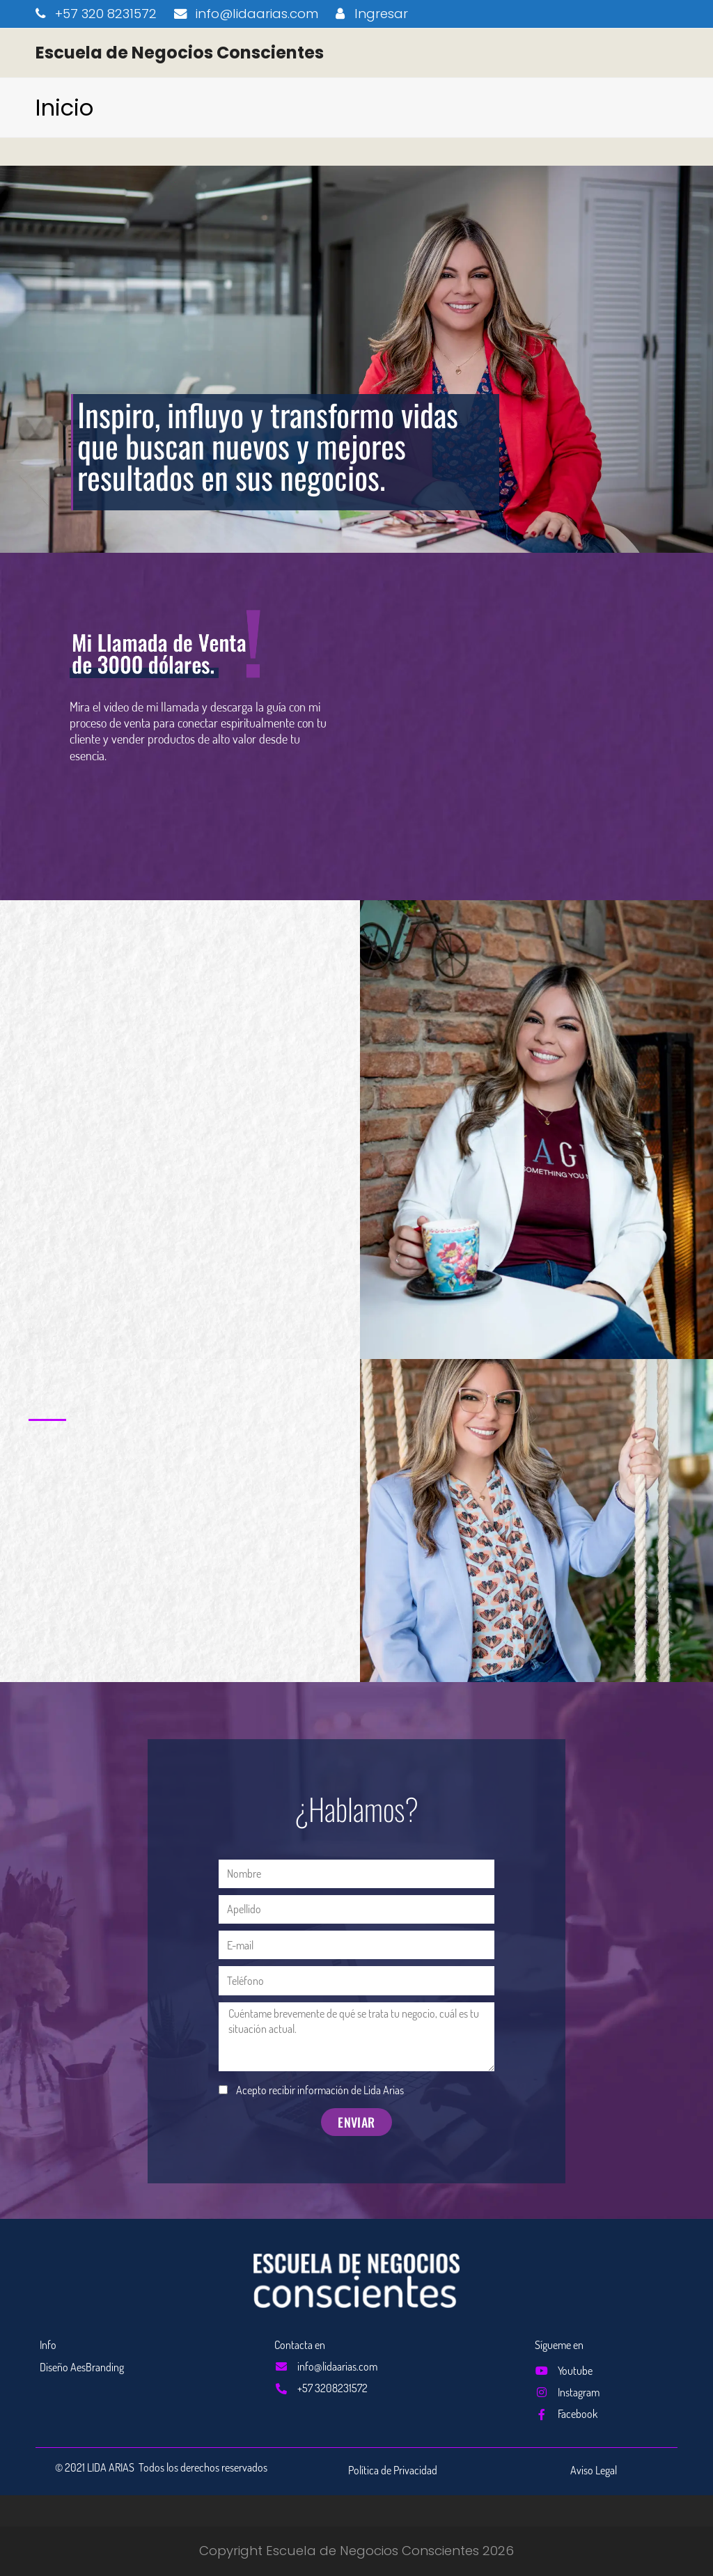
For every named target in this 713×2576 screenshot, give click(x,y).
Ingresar (381, 13)
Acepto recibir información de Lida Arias (320, 2090)
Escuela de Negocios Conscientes (180, 52)
